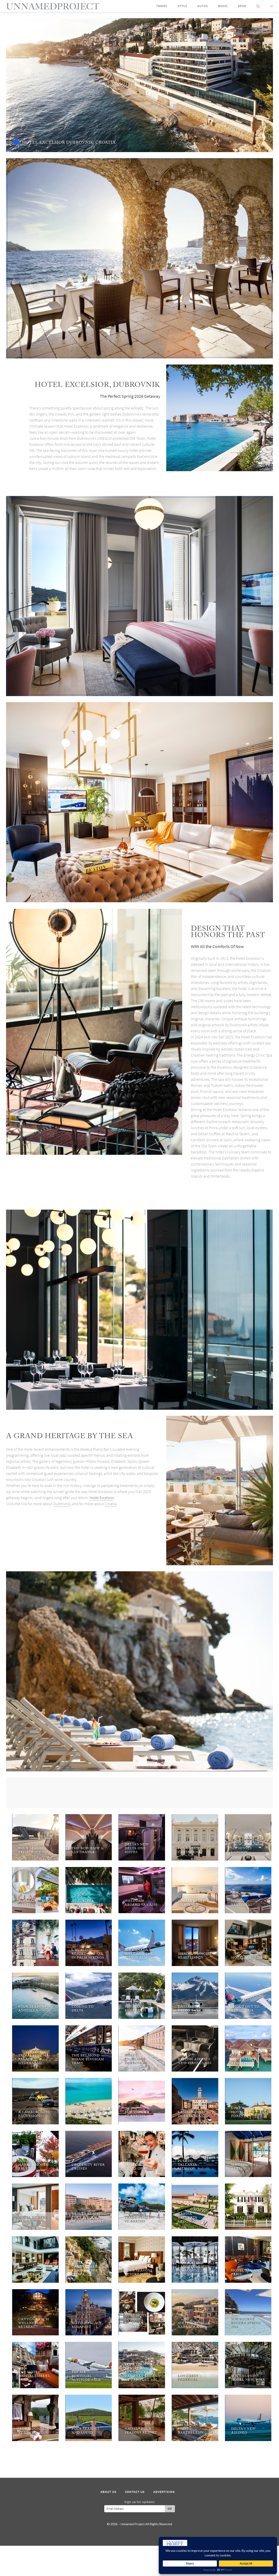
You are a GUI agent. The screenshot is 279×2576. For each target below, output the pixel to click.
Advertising (164, 2492)
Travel (162, 6)
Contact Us (135, 2492)
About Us (108, 2492)
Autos (202, 6)
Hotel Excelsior (102, 1497)
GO (170, 2509)
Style (182, 6)
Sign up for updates (139, 2502)
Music (223, 6)
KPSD (242, 6)
